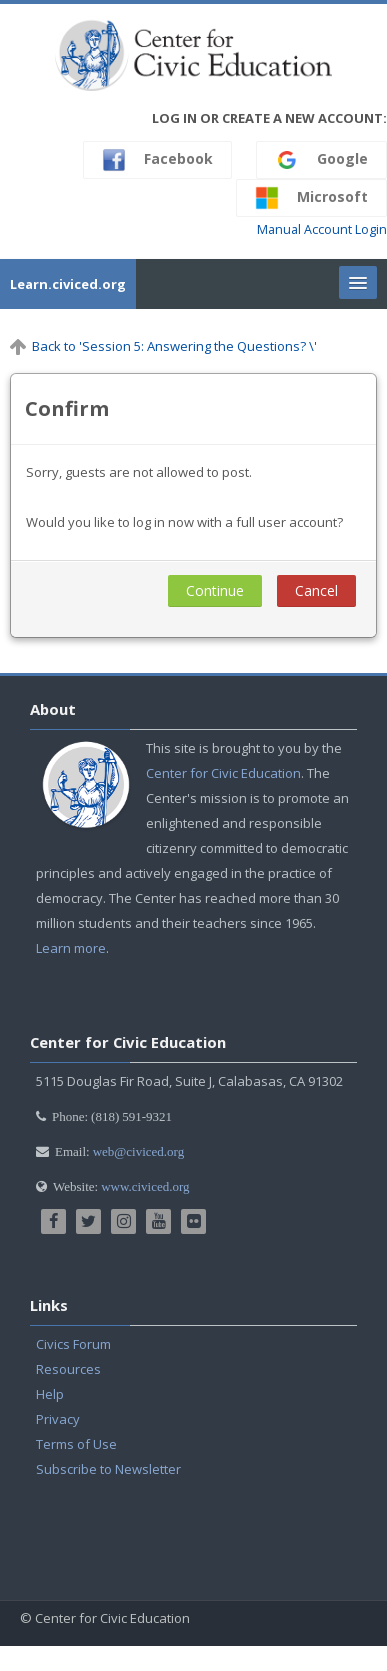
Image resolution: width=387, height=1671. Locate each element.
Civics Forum (73, 1344)
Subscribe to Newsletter (108, 1469)
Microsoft (311, 198)
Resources (68, 1369)
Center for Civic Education (223, 773)
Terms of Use (76, 1444)
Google (321, 160)
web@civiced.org (139, 1151)
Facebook (157, 160)
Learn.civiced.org (68, 284)
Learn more (71, 948)
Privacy (58, 1419)
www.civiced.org (145, 1186)
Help (50, 1394)
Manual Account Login (322, 229)
